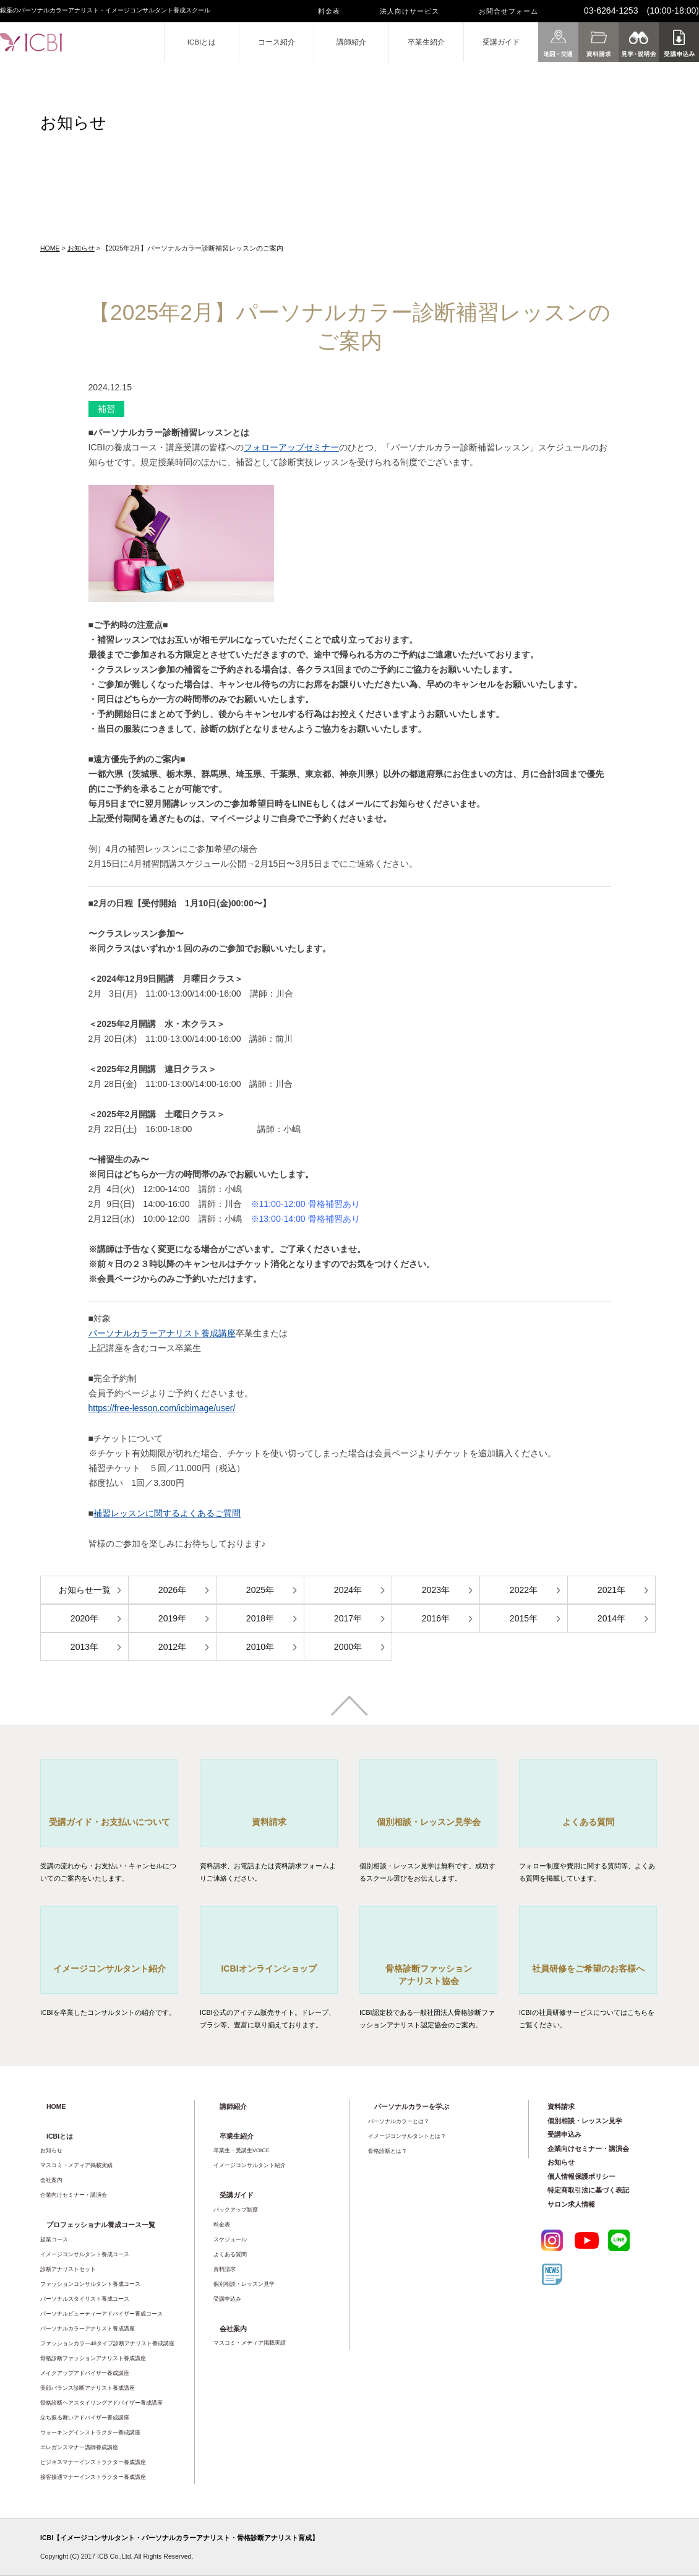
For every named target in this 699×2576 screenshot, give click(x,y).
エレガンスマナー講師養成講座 (79, 2447)
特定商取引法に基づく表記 (588, 2190)
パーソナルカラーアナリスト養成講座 (162, 1333)
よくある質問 (230, 2254)
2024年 (348, 1590)
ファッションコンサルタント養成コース (90, 2284)
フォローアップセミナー (291, 447)
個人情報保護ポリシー (581, 2176)
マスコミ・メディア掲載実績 (76, 2165)
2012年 (172, 1647)
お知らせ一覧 (85, 1590)
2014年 (611, 1618)
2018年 (260, 1618)
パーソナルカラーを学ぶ (411, 2106)
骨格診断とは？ (387, 2151)
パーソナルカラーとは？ (398, 2121)
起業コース (54, 2239)
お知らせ (81, 248)
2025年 (260, 1590)
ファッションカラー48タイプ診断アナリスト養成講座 (107, 2343)
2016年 (436, 1618)
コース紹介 (276, 42)
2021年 (611, 1590)
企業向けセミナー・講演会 (73, 2195)
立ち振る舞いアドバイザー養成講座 (84, 2418)
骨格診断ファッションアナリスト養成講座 (93, 2358)
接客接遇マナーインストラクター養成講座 (93, 2477)
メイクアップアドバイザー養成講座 (84, 2373)
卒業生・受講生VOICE (241, 2150)
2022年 (524, 1590)
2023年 (436, 1590)
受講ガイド (501, 42)
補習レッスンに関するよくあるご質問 (167, 1513)
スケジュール (230, 2239)
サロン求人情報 (571, 2204)
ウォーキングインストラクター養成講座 (90, 2432)
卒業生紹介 (426, 42)
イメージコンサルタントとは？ (407, 2136)
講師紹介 (351, 42)
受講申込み (227, 2299)
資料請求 (224, 2269)
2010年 (260, 1647)
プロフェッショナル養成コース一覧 (100, 2224)
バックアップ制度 (235, 2210)
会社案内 (51, 2180)
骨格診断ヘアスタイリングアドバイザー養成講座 (101, 2403)
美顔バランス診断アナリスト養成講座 (87, 2388)
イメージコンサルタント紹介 (249, 2165)
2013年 (84, 1647)
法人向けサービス (409, 11)
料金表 (329, 11)
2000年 (348, 1647)
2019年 (172, 1618)
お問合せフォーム (508, 11)
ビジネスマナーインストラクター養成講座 (93, 2462)
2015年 (524, 1618)
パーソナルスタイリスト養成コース (84, 2299)
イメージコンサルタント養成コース (84, 2254)
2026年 (172, 1590)
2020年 (84, 1618)
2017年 (348, 1618)
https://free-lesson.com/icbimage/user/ (162, 1408)
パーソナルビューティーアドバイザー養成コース (101, 2314)
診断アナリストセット (68, 2269)
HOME (50, 248)
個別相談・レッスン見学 (244, 2284)
